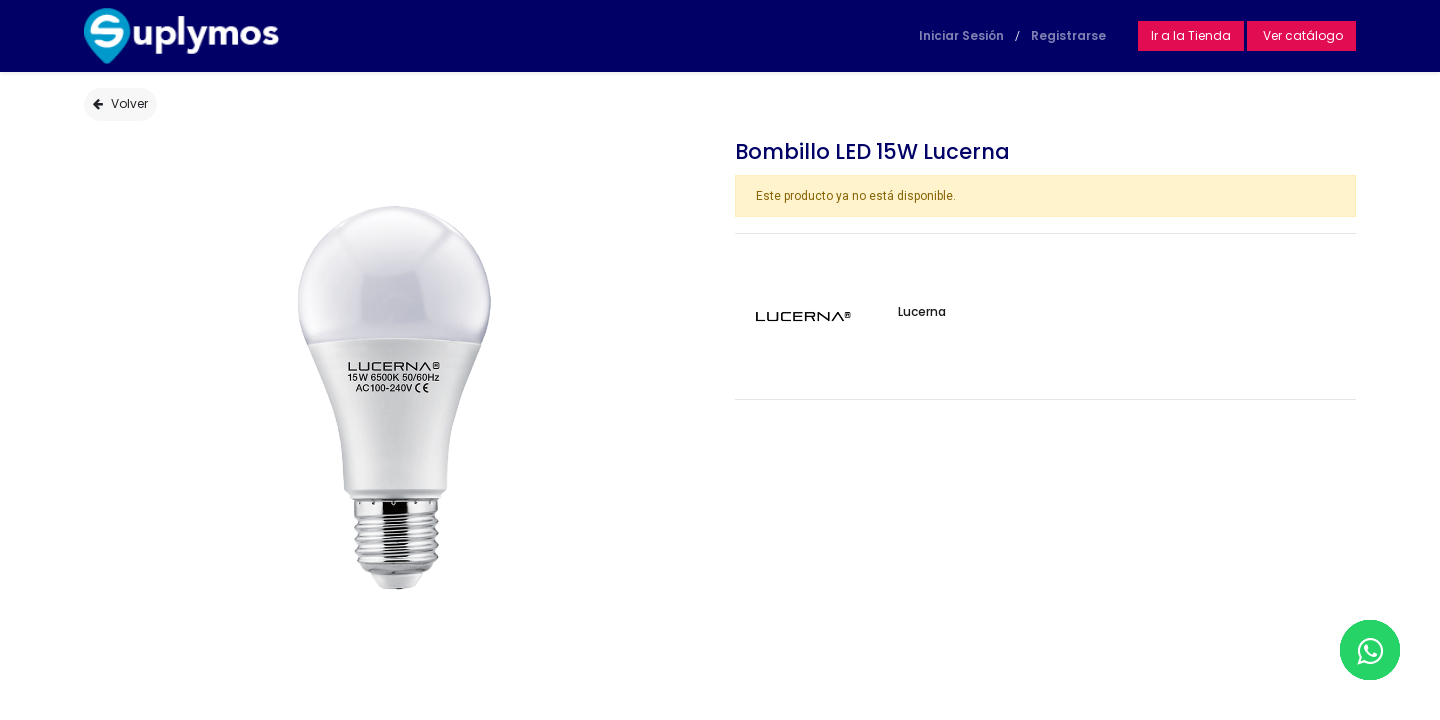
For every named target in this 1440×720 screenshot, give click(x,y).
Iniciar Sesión (961, 35)
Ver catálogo (1301, 35)
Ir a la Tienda (1191, 35)
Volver (120, 103)
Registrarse (1068, 35)
